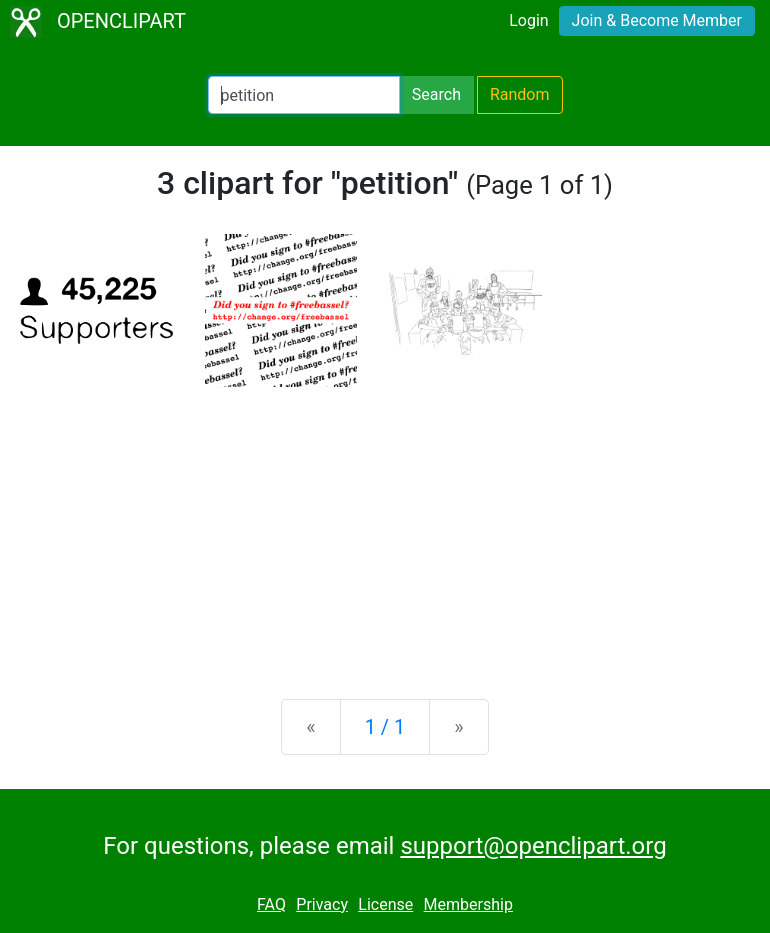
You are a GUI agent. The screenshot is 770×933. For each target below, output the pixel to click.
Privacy (322, 904)
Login (528, 20)
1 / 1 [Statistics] (385, 727)
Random (520, 94)
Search (436, 94)
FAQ (271, 904)
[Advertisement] (385, 527)
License (385, 904)
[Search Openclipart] (304, 95)
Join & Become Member (657, 20)
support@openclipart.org (533, 846)
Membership (468, 904)
